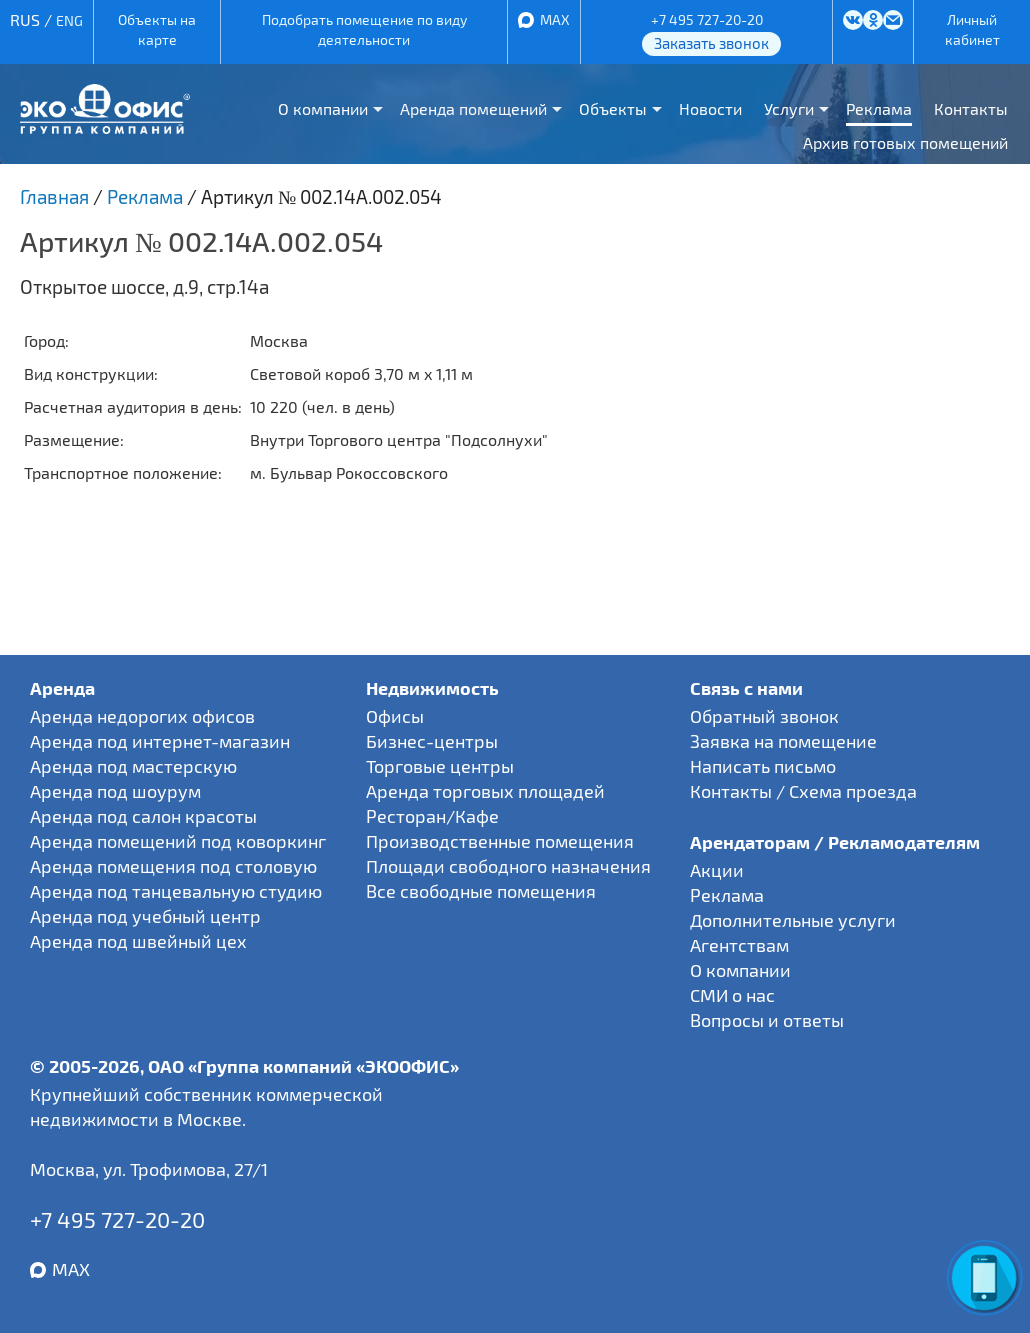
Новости (710, 108)
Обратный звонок (764, 716)
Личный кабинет (972, 29)
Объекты (613, 108)
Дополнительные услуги (793, 920)
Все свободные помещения (481, 891)
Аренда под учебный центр (145, 916)
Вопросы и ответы (767, 1020)
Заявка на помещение (783, 741)
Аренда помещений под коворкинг (178, 841)
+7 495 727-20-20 (707, 19)
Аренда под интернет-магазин (160, 741)
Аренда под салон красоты (143, 816)
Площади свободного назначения (508, 866)
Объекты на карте (157, 29)
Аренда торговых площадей (485, 791)
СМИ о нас (732, 995)
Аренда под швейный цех (138, 941)
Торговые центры (440, 766)
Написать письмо (763, 766)
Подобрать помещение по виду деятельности (364, 29)
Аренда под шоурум (115, 791)
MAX (555, 19)
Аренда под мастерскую (133, 766)
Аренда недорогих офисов (142, 716)
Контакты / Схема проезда (803, 791)
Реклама (879, 108)
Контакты (971, 108)
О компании (323, 108)
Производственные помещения (500, 841)
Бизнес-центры (432, 741)
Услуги (789, 108)
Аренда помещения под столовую (173, 866)
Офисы (395, 716)
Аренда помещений (473, 108)
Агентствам (739, 945)
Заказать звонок (711, 43)
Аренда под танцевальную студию (176, 891)
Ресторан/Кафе (432, 816)
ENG (69, 20)
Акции (717, 870)
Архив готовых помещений (905, 142)
